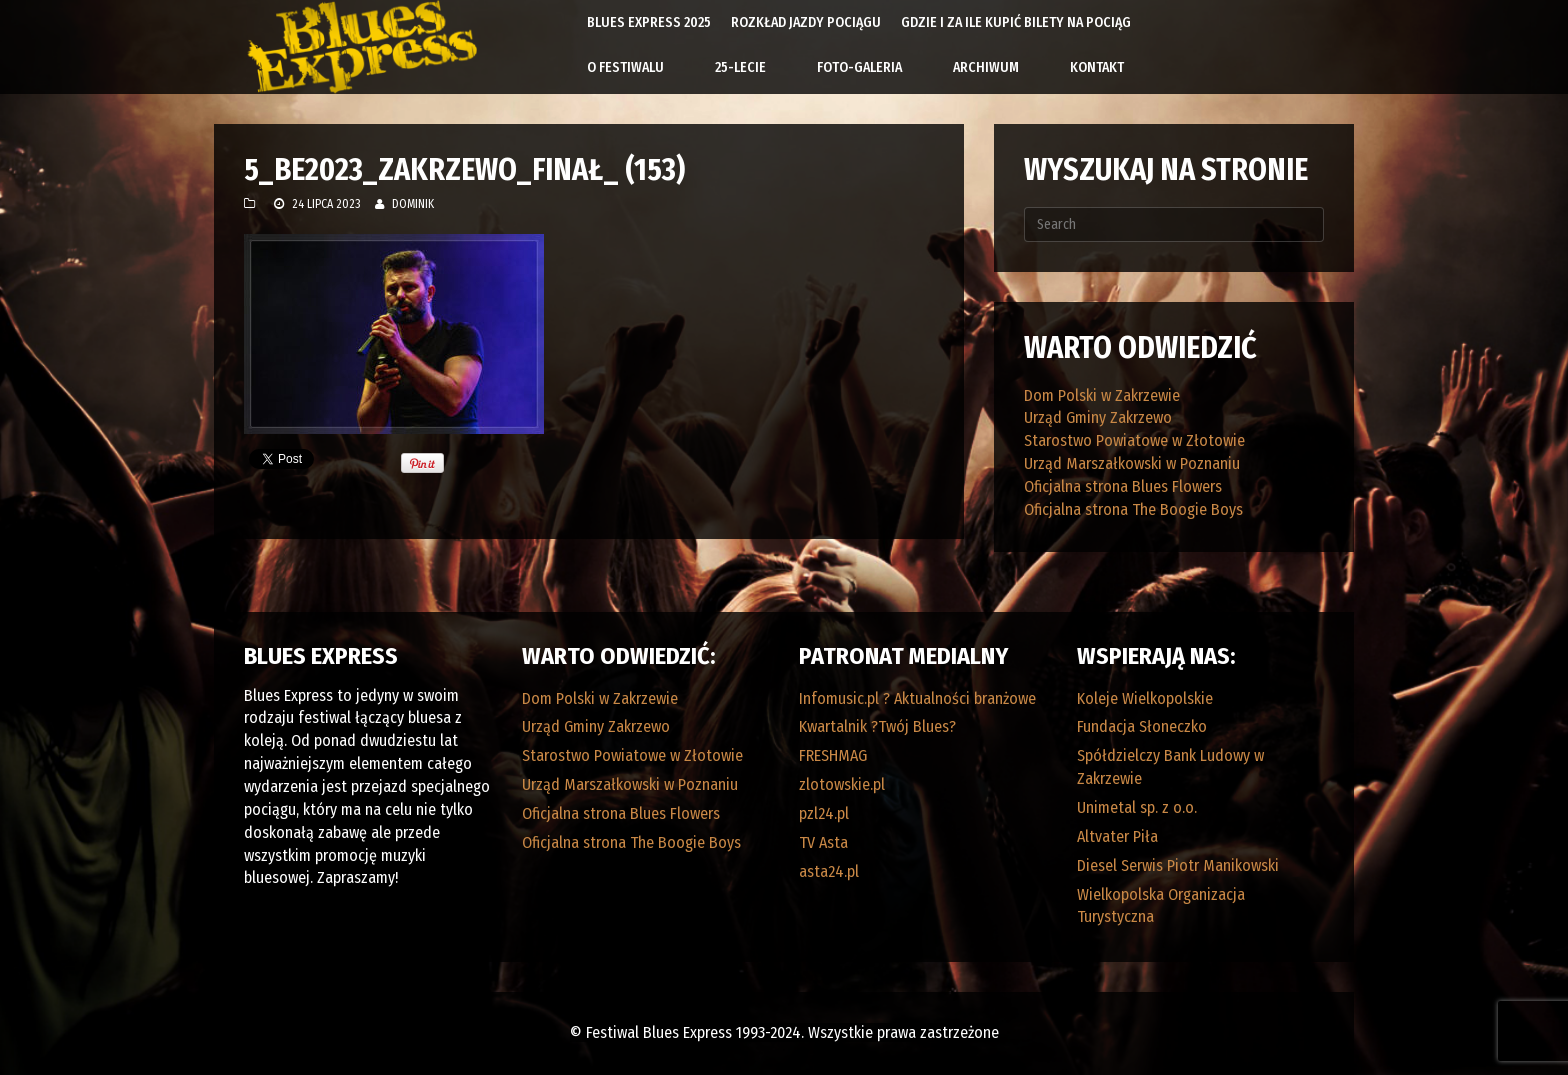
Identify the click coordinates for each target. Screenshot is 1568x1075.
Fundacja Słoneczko (1142, 726)
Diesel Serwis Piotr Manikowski (1178, 865)
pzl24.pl (824, 813)
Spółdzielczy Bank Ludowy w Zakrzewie (1170, 767)
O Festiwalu (625, 67)
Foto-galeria (859, 67)
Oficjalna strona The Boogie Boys (1133, 509)
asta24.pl (829, 871)
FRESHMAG (833, 755)
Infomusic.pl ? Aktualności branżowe (917, 698)
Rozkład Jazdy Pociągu (806, 22)
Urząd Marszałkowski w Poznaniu (1132, 463)
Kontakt (1097, 67)
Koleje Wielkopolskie (1145, 698)
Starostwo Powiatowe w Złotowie (1134, 440)
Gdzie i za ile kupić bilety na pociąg (1016, 22)
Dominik (413, 204)
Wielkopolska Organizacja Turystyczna (1161, 906)
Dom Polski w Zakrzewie (1102, 395)
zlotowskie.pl (842, 784)
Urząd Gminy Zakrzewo (1098, 417)
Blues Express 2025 (649, 22)
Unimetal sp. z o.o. (1137, 807)
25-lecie (740, 67)
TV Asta (823, 842)
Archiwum (986, 67)
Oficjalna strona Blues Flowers (1123, 486)
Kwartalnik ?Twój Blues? (877, 726)
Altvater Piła (1117, 836)
